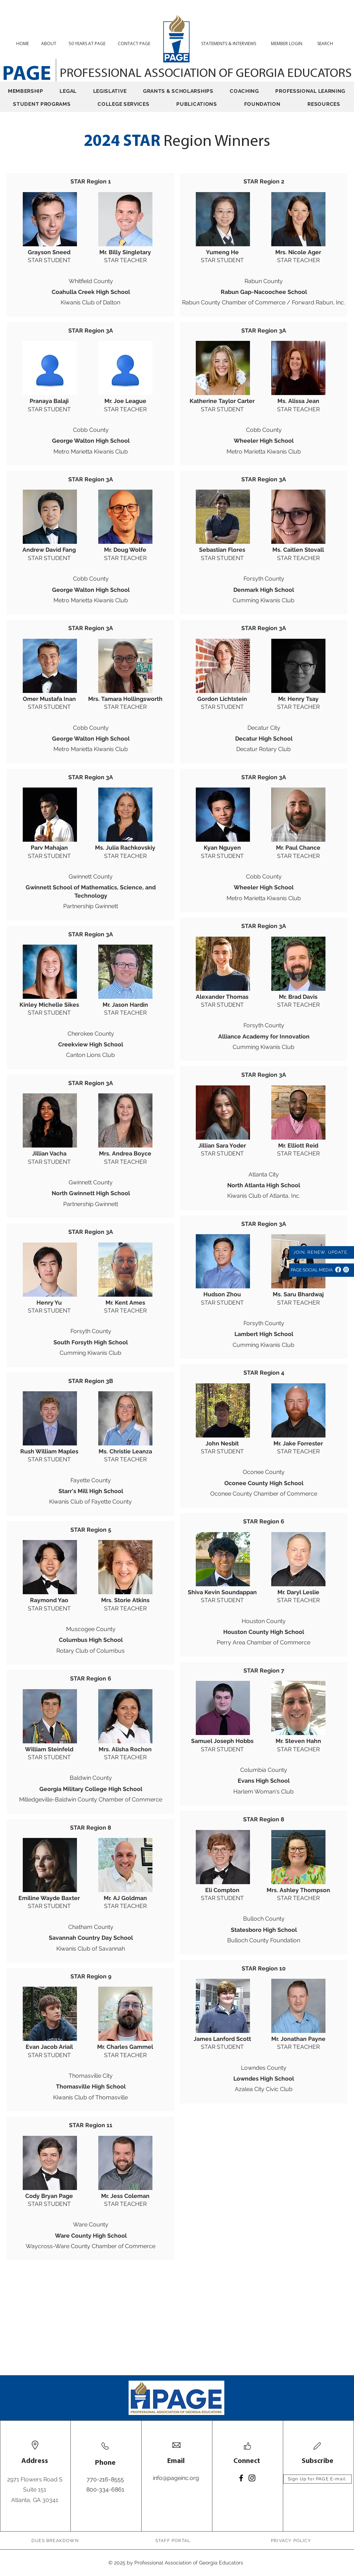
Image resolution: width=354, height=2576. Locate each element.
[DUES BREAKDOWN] (56, 2540)
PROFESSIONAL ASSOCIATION (139, 74)
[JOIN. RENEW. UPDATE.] (321, 1252)
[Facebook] (338, 1269)
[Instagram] (346, 1269)
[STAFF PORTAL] (173, 2540)
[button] (327, 43)
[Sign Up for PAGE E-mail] (317, 2479)
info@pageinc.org (176, 2478)
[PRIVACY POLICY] (291, 2540)
